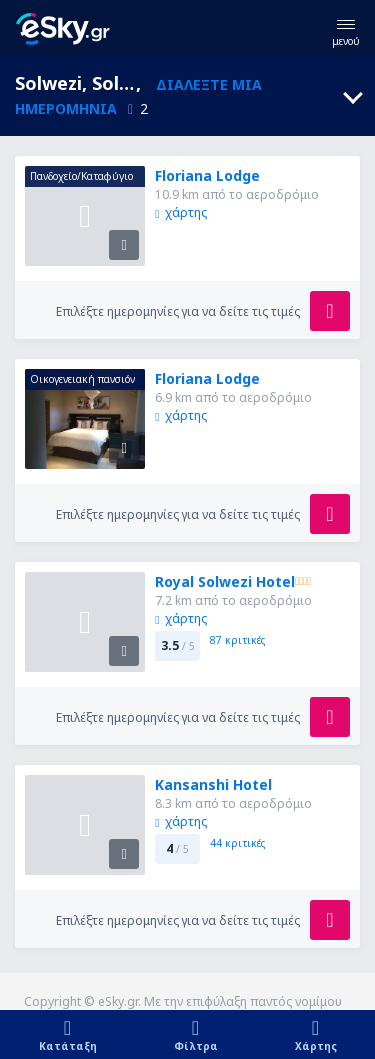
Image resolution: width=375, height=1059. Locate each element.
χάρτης (180, 212)
